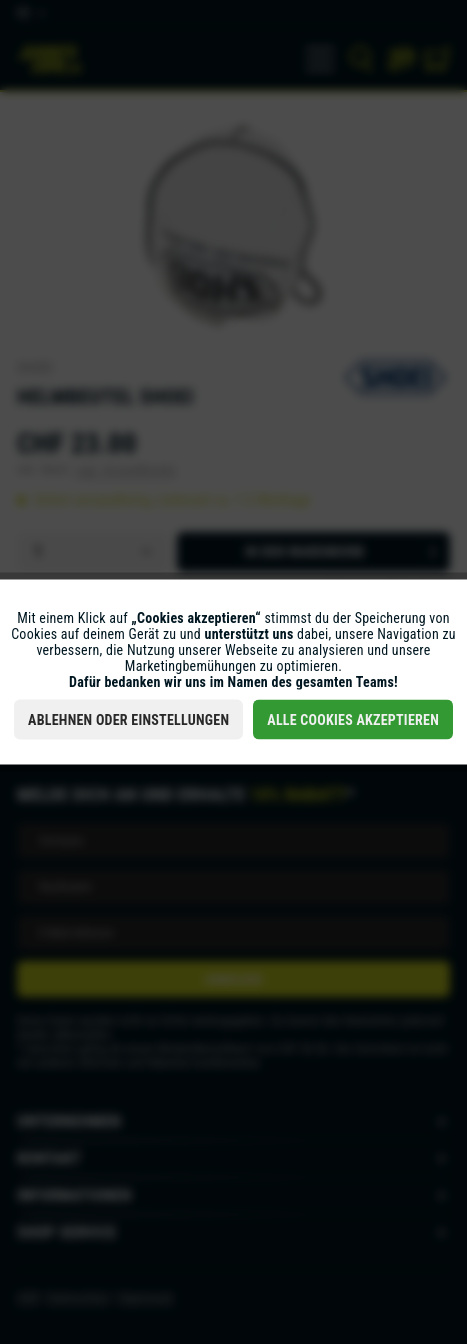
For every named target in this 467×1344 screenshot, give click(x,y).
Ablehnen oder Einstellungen (128, 720)
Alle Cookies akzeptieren (353, 720)
